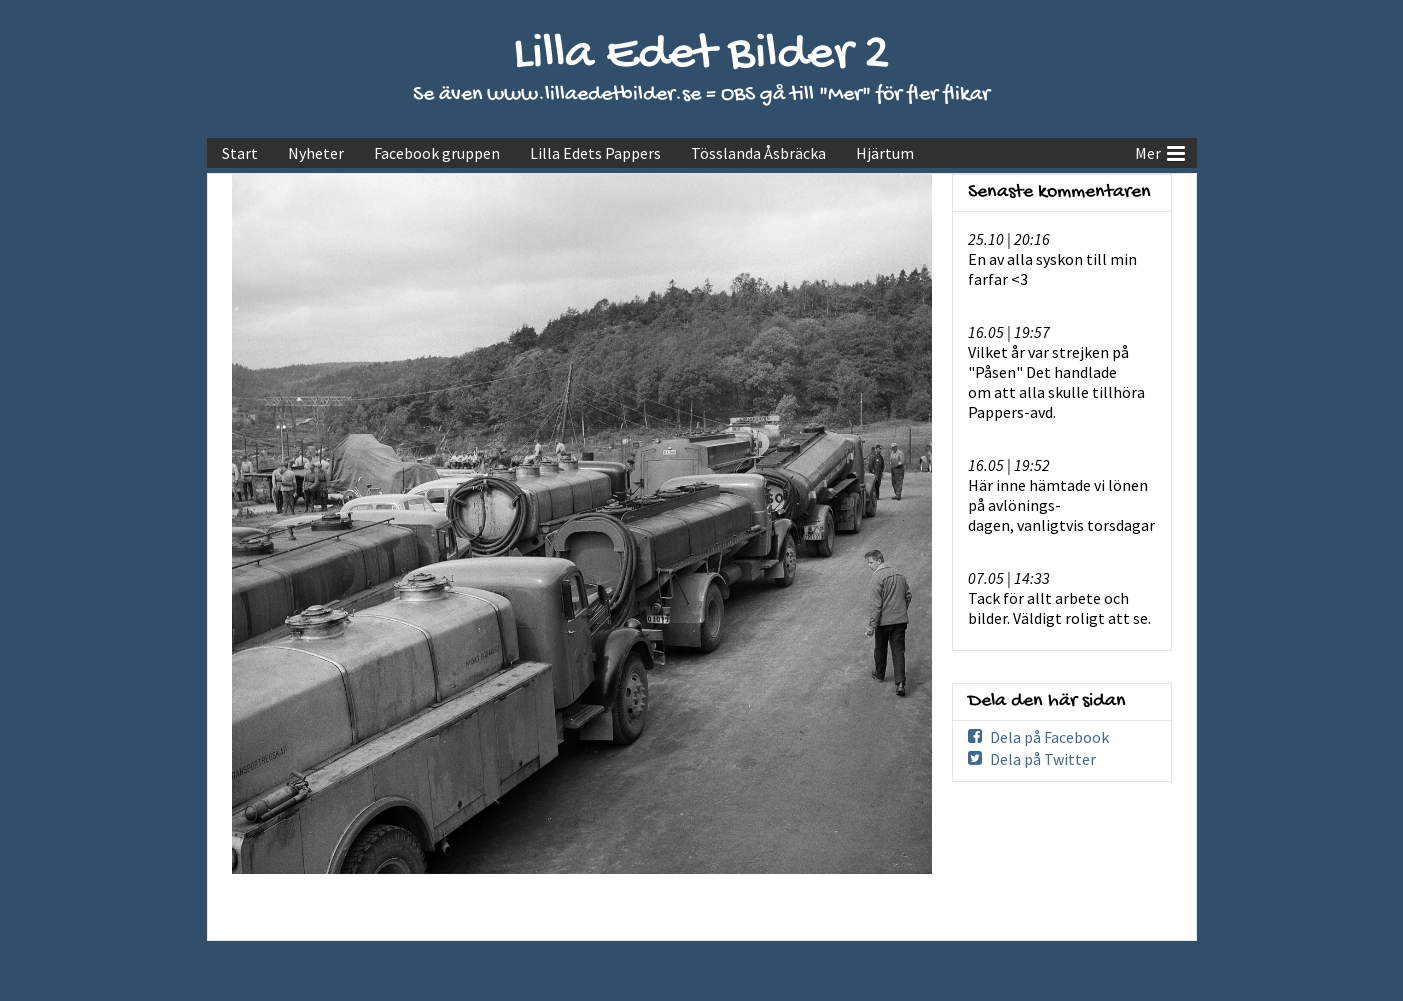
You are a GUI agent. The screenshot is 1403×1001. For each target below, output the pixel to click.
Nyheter (316, 153)
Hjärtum (885, 153)
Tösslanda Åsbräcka (758, 153)
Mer (1160, 151)
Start (240, 153)
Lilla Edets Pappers (595, 153)
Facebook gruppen (437, 153)
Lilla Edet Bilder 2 (701, 55)
